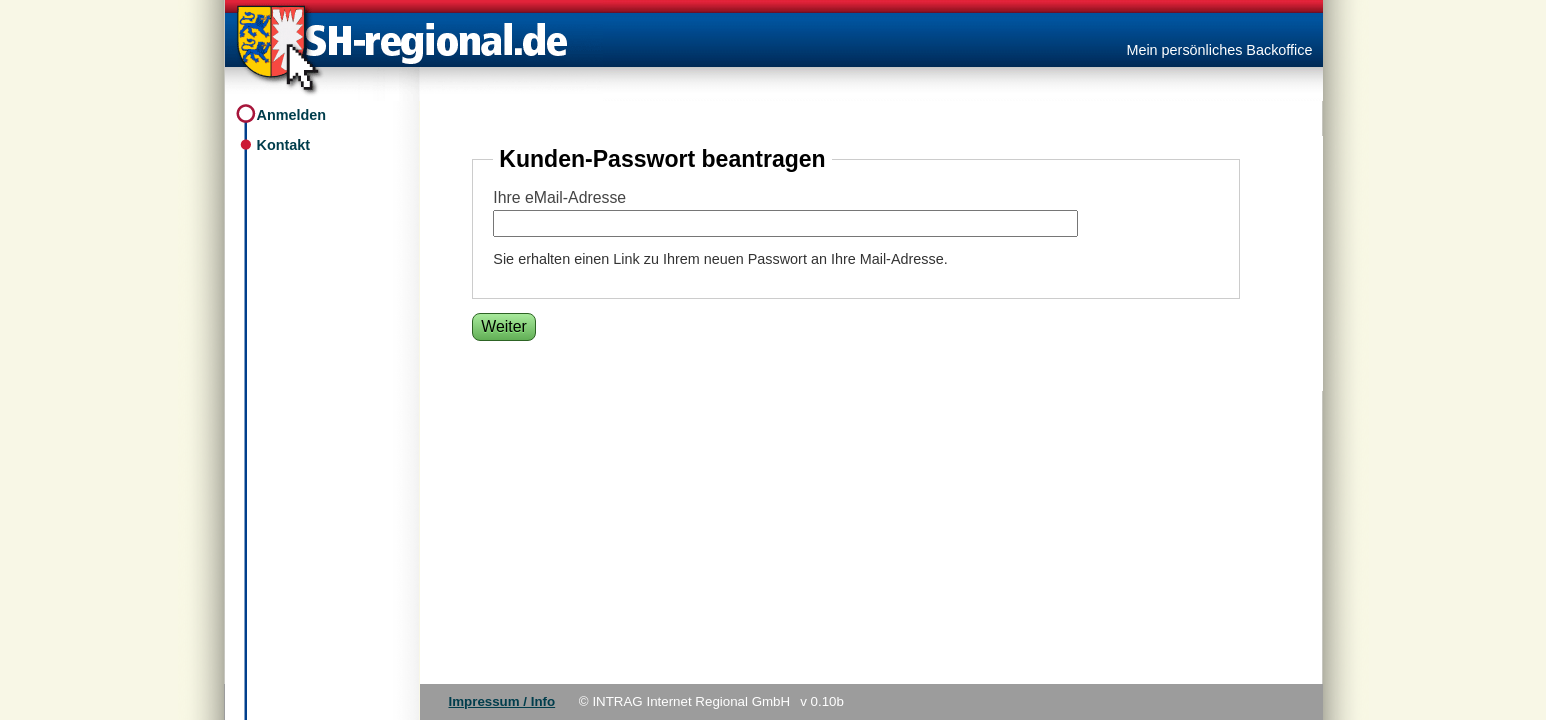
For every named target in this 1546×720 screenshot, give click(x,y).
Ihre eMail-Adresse (559, 197)
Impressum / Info (502, 701)
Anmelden (292, 115)
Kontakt (284, 145)
